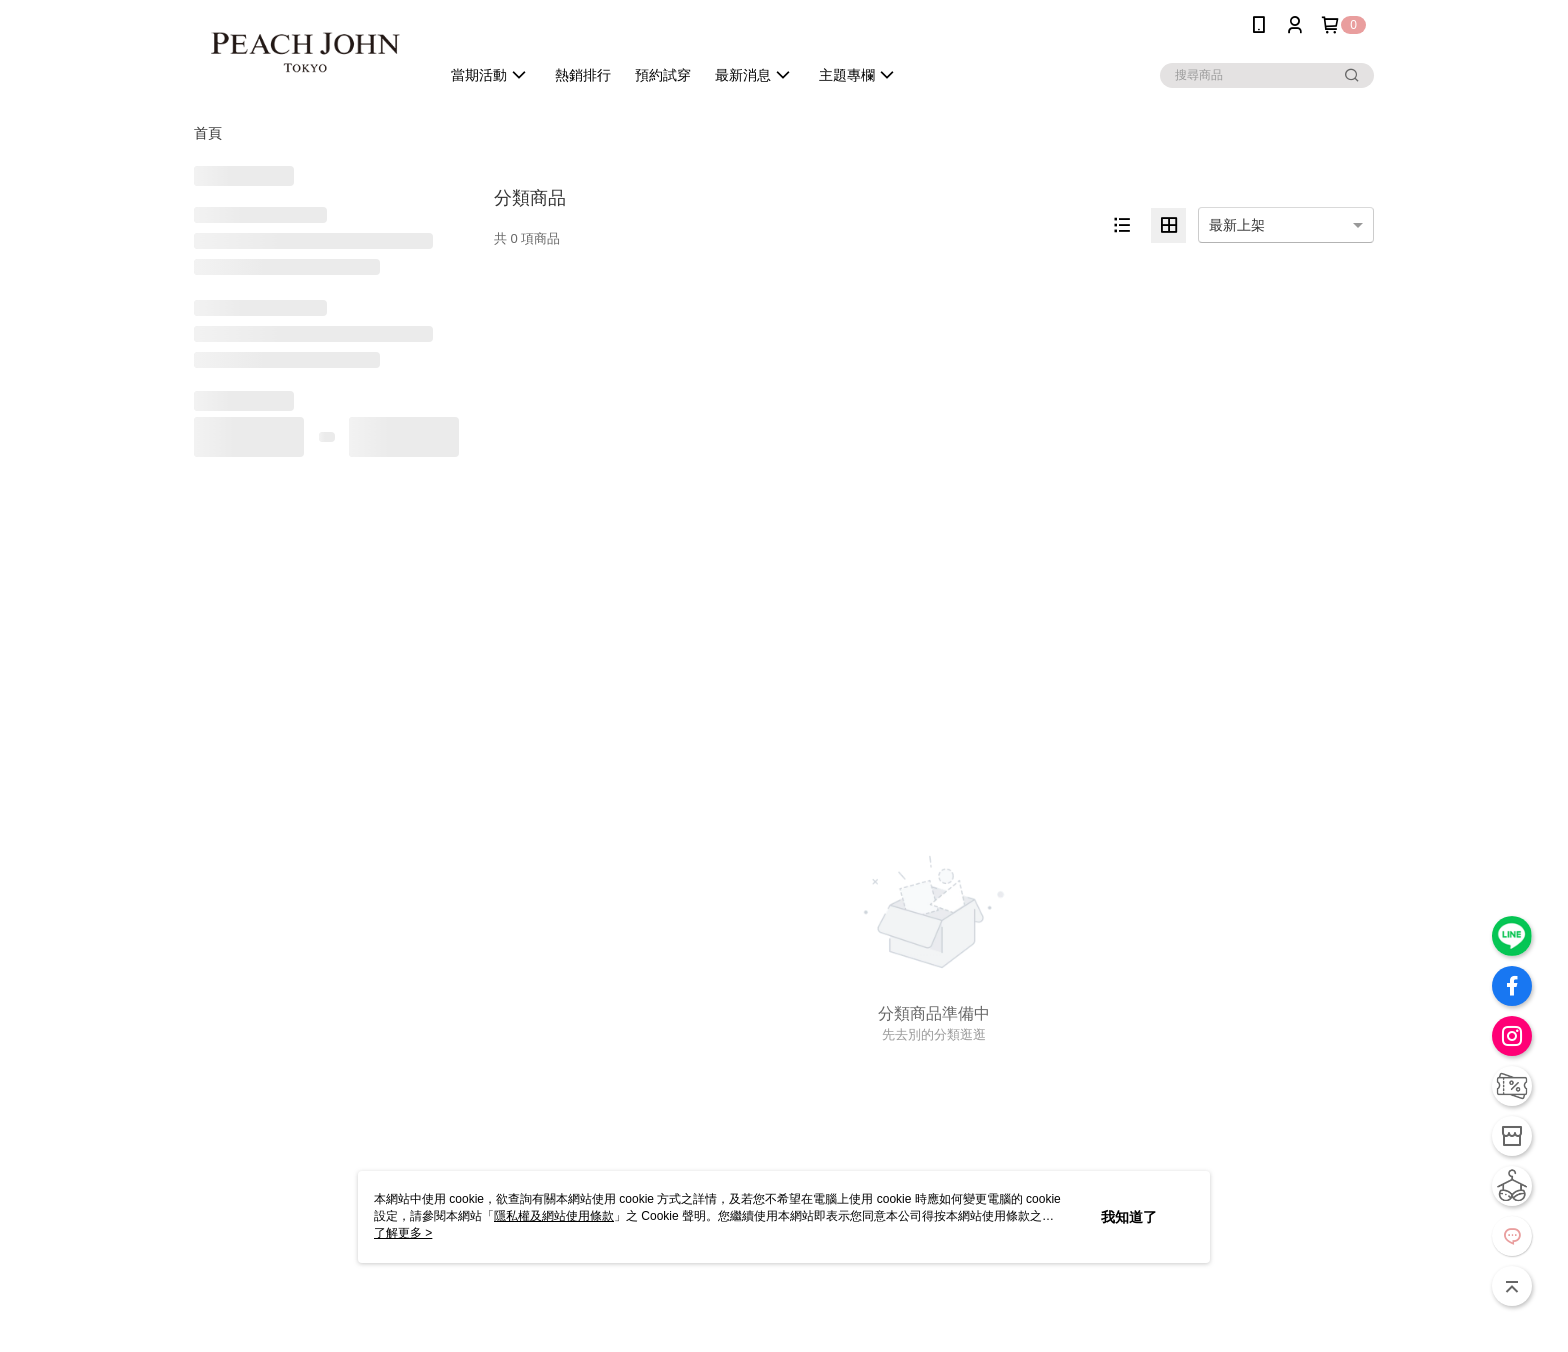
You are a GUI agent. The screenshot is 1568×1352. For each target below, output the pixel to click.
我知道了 (1129, 1217)
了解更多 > (403, 1233)
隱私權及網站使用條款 (554, 1216)
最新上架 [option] (1237, 225)
